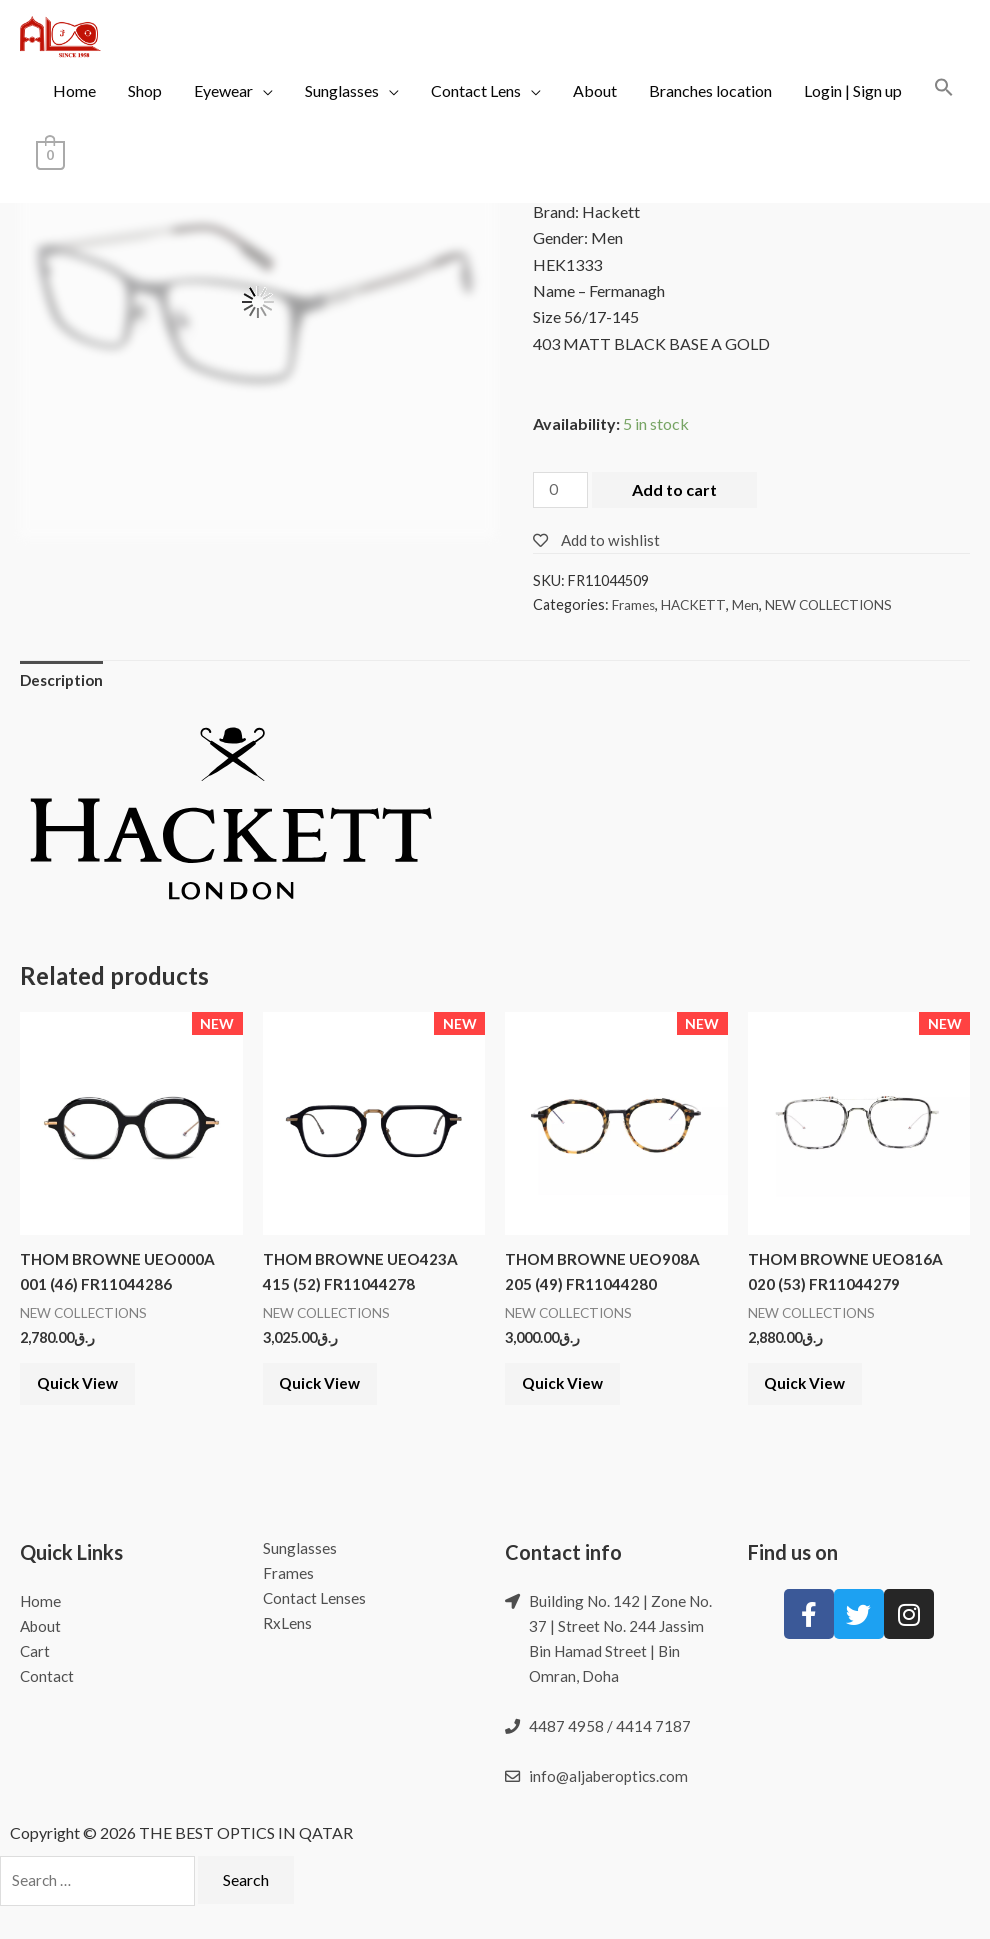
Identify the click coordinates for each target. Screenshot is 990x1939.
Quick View (87, 1396)
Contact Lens (476, 109)
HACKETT (698, 605)
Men (752, 605)
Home (74, 109)
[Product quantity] (562, 491)
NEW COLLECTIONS (839, 605)
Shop (145, 109)
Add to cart (677, 489)
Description (64, 683)
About (595, 109)
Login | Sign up (853, 109)
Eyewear (223, 109)
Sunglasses (342, 109)
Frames (635, 605)
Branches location (710, 109)
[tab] (64, 684)
